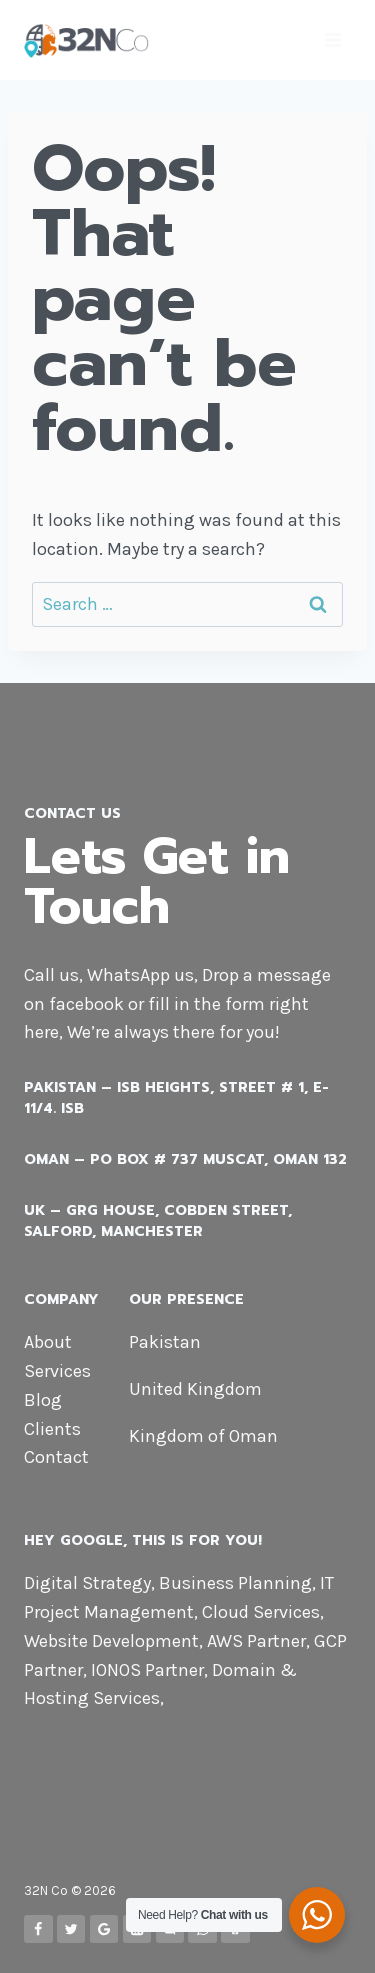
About (48, 1342)
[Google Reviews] (104, 1929)
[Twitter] (71, 1929)
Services (57, 1371)
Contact (56, 1457)
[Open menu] (332, 39)
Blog (43, 1400)
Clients (52, 1429)
